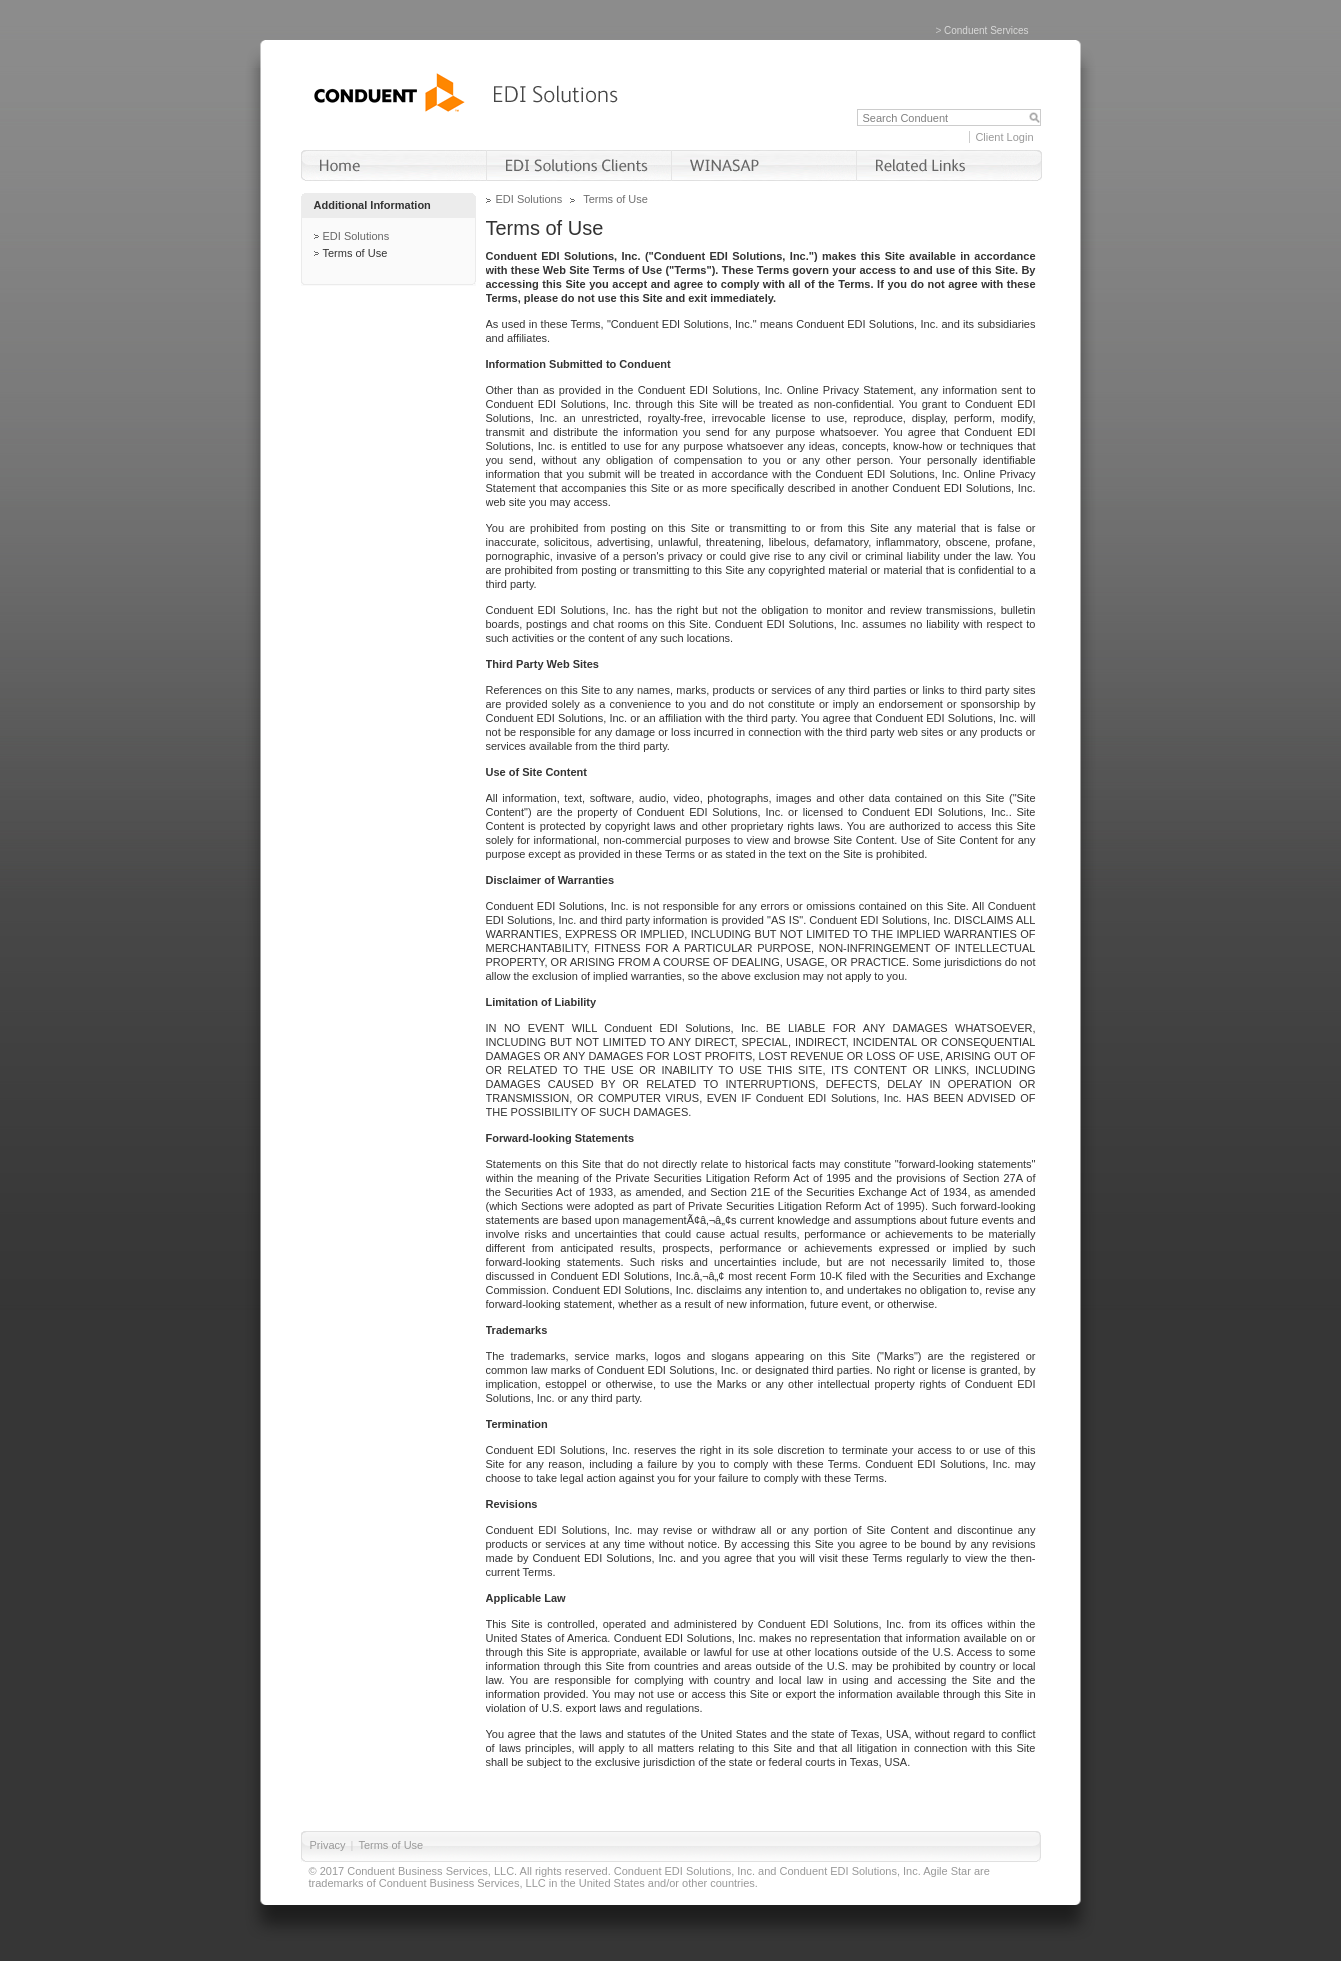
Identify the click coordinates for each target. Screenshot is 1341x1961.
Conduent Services (986, 30)
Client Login (1004, 137)
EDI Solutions (356, 236)
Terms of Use (355, 253)
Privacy (328, 1845)
